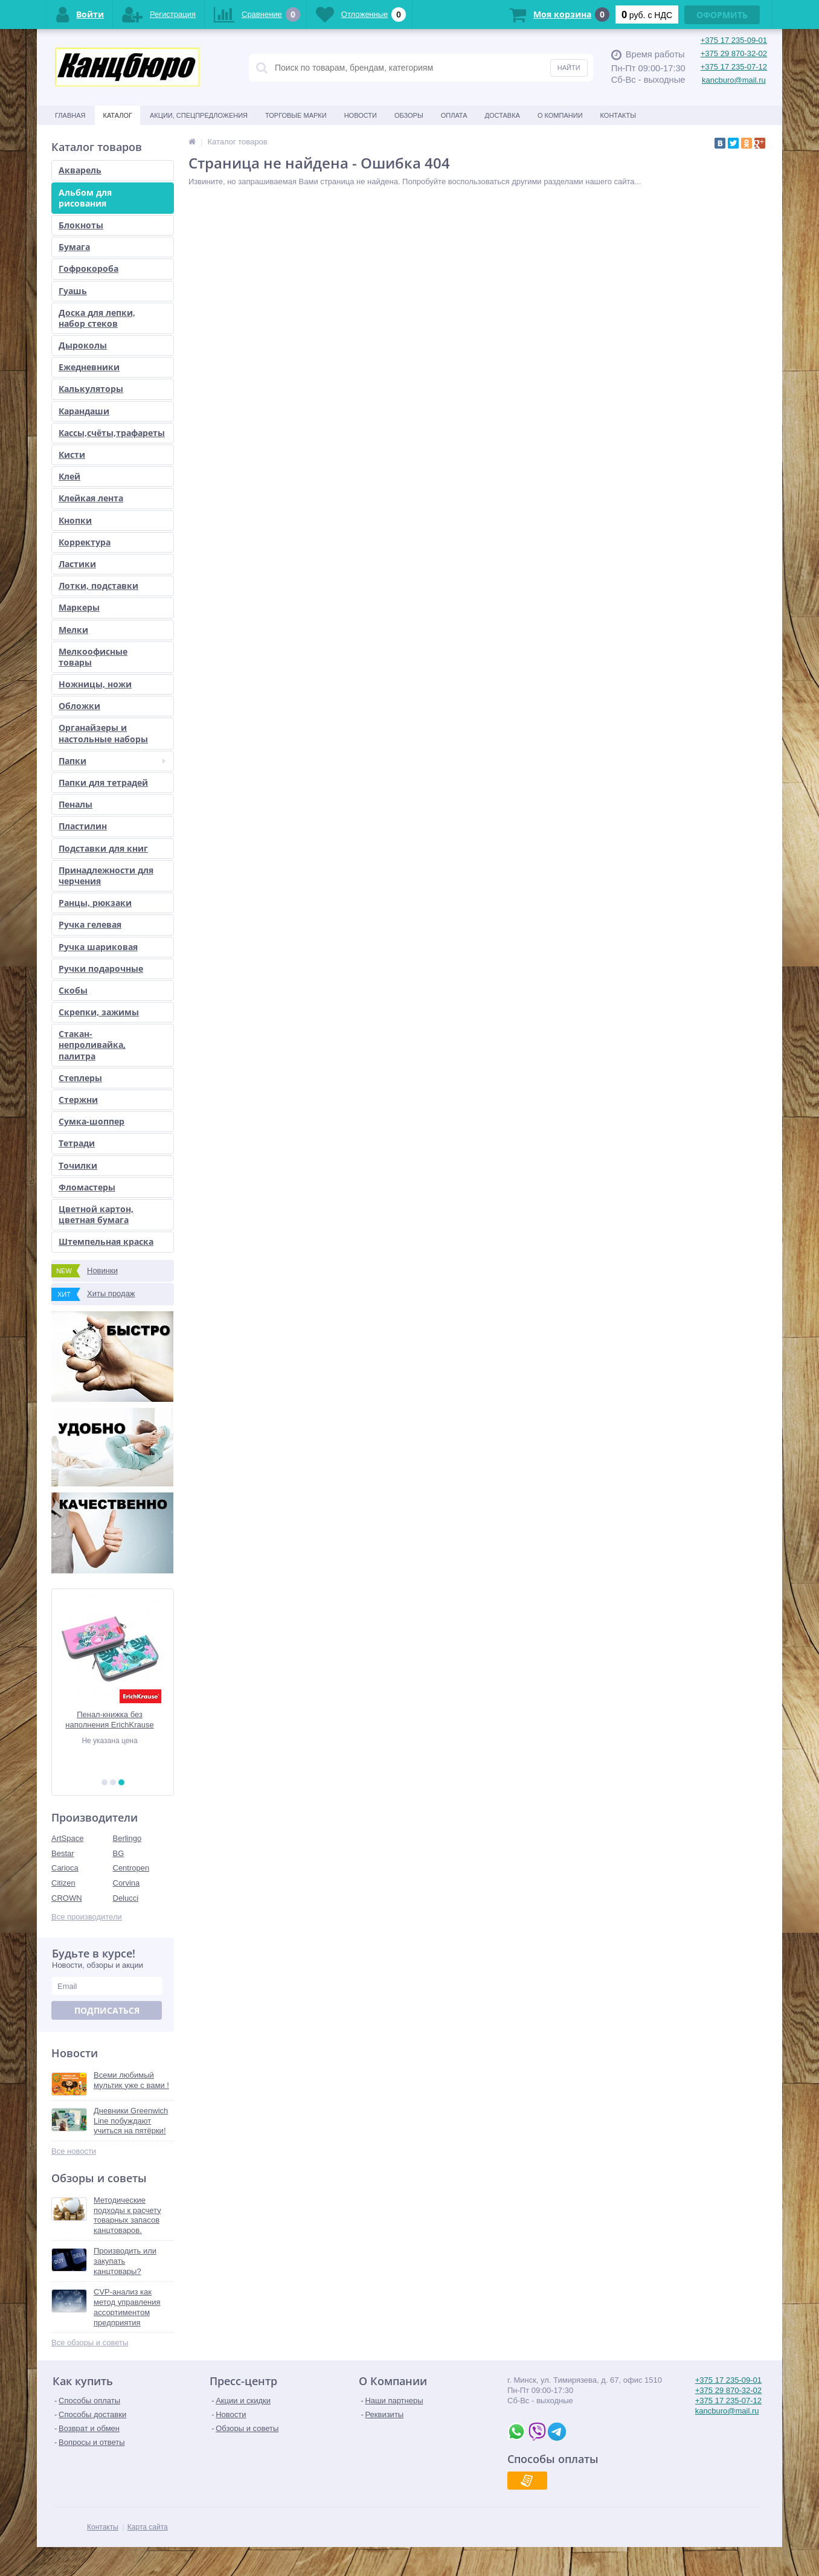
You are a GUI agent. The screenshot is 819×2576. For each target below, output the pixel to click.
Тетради (77, 1143)
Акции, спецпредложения (199, 115)
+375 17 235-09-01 (734, 40)
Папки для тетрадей (103, 782)
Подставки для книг (103, 848)
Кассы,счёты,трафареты (112, 432)
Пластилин (83, 826)
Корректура (85, 542)
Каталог (117, 115)
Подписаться (107, 2010)
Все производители (86, 1916)
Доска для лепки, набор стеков (97, 318)
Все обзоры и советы (89, 2342)
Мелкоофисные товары (93, 657)
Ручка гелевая (90, 924)
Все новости (73, 2151)
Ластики (77, 564)
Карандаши (84, 411)
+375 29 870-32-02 (734, 53)
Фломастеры (87, 1187)
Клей (69, 476)
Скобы (73, 990)
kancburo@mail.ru (734, 80)
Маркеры (79, 607)
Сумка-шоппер (91, 1121)
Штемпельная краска (106, 1241)
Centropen (131, 1867)
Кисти (72, 454)
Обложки (79, 705)
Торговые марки (296, 115)
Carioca (65, 1867)
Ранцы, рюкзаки (95, 902)
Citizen (63, 1882)
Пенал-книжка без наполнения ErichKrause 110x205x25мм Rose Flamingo (112, 1720)
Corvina (126, 1882)
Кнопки (75, 520)
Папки (112, 760)
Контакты (618, 115)
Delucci (126, 1898)
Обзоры (408, 115)
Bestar (62, 1853)
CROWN (66, 1898)
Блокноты (81, 225)
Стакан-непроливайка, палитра (92, 1044)
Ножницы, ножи (95, 684)
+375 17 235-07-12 (734, 66)
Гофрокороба (88, 268)
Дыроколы (83, 345)
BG (118, 1853)
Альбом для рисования (85, 198)
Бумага (74, 246)
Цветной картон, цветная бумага (96, 1214)
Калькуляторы (91, 388)
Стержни (78, 1099)
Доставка (502, 115)
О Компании (560, 115)
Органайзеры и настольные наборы (103, 733)
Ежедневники (89, 367)
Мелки (73, 629)
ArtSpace (67, 1838)
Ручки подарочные (101, 968)
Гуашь (73, 291)
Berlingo (127, 1838)
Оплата (454, 115)
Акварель (80, 170)
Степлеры (80, 1078)
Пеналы (75, 804)
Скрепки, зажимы (99, 1012)
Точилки (78, 1165)
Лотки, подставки (98, 585)
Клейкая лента (91, 498)
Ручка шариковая (98, 946)
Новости (360, 115)
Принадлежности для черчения (106, 875)
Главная (70, 115)
